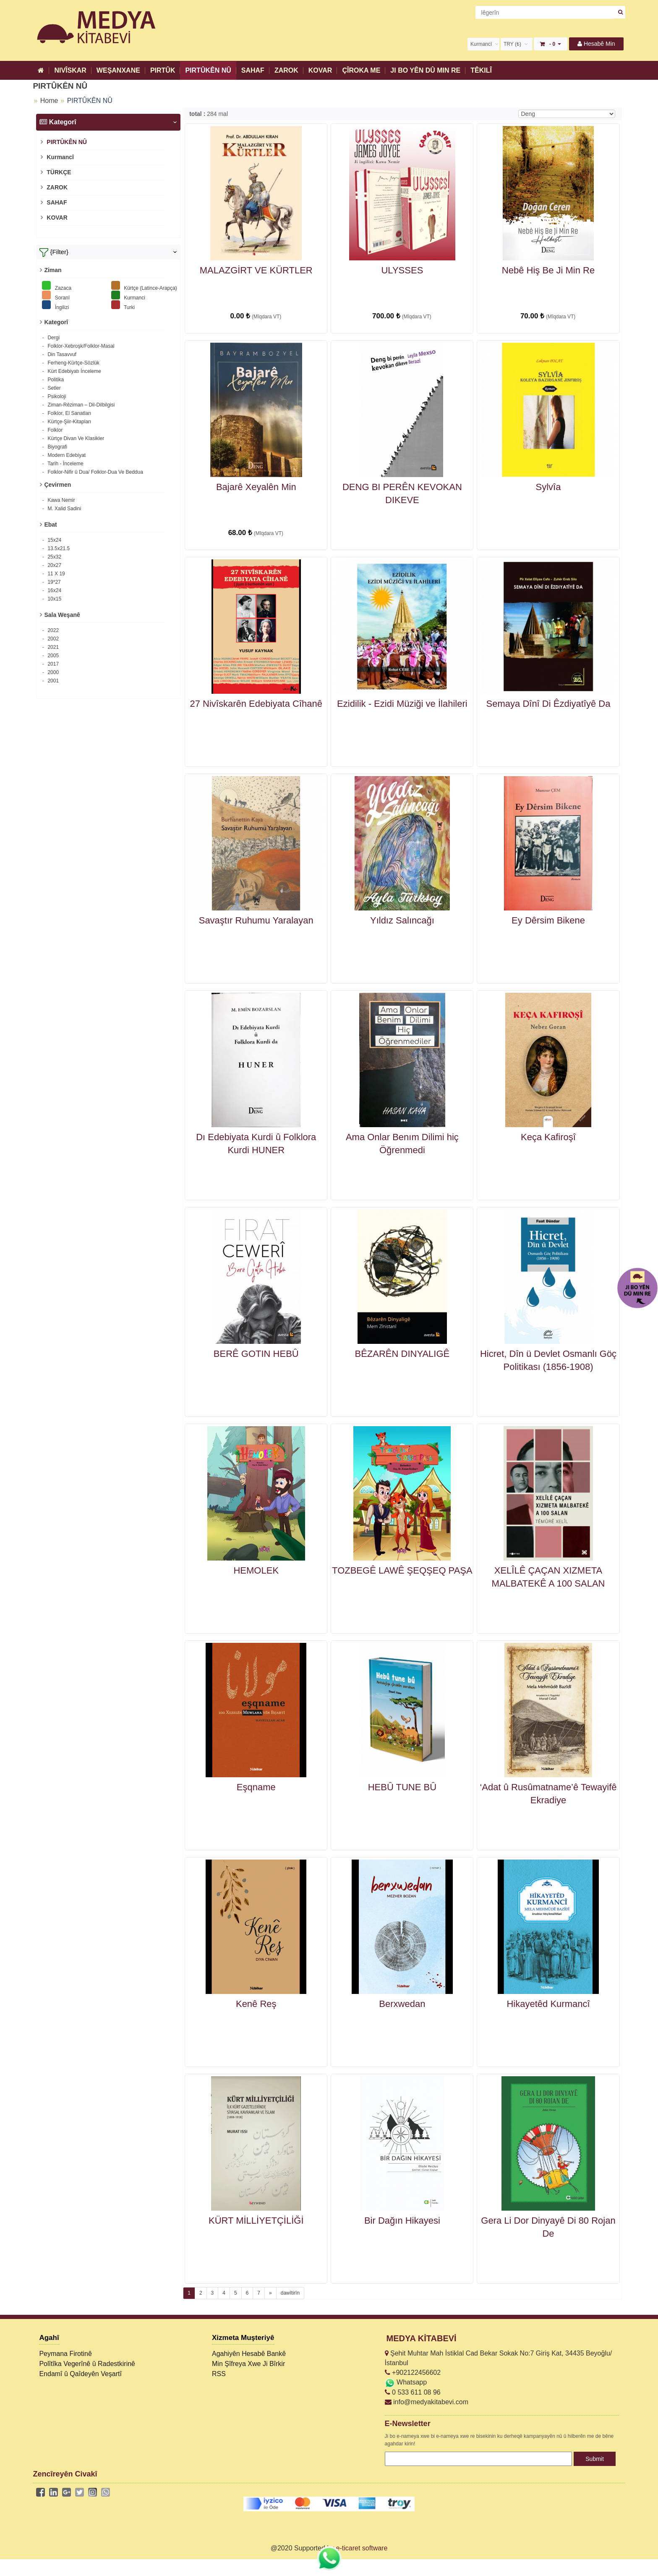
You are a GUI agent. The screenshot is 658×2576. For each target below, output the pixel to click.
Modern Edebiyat (66, 455)
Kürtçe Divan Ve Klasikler (75, 438)
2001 (52, 681)
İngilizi (55, 305)
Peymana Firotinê (65, 2353)
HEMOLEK (256, 1570)
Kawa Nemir (60, 500)
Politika (55, 380)
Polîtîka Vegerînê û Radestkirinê (87, 2363)
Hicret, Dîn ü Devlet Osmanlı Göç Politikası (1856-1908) (548, 1360)
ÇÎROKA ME (361, 70)
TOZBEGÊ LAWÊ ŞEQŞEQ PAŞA (402, 1570)
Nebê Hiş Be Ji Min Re (548, 270)
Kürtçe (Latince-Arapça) (144, 286)
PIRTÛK (162, 70)
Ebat (50, 524)
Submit (594, 2458)
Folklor (54, 430)
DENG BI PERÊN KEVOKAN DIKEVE (402, 493)
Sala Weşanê (62, 614)
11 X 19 (55, 574)
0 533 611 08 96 (413, 2392)
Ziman (52, 270)
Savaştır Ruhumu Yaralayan (256, 920)
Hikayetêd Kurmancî (548, 2004)
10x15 (53, 599)
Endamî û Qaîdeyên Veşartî (80, 2373)
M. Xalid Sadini (63, 509)
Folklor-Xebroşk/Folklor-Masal (80, 346)
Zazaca (56, 286)
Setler (53, 388)
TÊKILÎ (481, 70)
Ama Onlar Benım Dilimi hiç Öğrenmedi (402, 1143)
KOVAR (320, 70)
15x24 (53, 540)
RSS (219, 2373)
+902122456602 (413, 2372)
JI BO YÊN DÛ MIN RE (425, 70)
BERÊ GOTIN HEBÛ (256, 1353)
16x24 (53, 590)
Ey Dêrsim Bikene (548, 920)
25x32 (53, 557)
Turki (123, 305)
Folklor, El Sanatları (68, 413)
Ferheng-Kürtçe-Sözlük (72, 363)
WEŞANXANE (118, 70)
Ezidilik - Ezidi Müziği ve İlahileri (402, 703)
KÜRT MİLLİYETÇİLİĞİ (256, 2220)
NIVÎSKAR (70, 70)
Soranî (56, 295)
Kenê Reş (256, 2004)
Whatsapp (406, 2382)
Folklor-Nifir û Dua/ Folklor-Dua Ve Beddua (94, 472)
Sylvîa (548, 487)
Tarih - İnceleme (64, 464)
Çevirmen (57, 484)
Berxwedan (402, 2004)
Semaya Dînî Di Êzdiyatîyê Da (548, 703)
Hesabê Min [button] (596, 43)
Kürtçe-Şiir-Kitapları (68, 422)
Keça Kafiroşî (548, 1137)
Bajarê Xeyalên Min (256, 487)
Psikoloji (56, 396)
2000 (52, 672)
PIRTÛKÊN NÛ (208, 70)
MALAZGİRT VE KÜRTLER (256, 270)
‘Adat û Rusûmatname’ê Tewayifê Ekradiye (548, 1793)
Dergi (53, 338)
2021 (52, 647)
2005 (52, 655)
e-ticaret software (362, 2548)
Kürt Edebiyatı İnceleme (73, 371)
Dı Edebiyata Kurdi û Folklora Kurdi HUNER (256, 1143)
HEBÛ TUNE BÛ (402, 1787)
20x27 (53, 565)
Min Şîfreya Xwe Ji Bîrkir (248, 2363)
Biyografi (56, 447)
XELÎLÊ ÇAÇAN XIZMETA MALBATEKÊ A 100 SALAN (548, 1577)
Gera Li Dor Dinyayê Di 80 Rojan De (548, 2227)
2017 (52, 664)
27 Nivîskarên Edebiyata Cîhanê (256, 703)
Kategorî (56, 322)
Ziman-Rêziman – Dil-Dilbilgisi (80, 405)
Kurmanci (128, 295)
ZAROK (286, 70)
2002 (52, 639)
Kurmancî (59, 157)
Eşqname (256, 1787)
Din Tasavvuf (61, 354)
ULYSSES (402, 270)
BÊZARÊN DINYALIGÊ (402, 1353)
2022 (52, 630)
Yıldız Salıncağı (402, 920)
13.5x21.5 (58, 548)
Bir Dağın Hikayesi (402, 2220)
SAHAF (252, 70)
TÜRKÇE (58, 172)
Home (49, 100)
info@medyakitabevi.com (426, 2401)
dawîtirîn (290, 2293)
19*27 (53, 582)
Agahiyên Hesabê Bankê (249, 2353)
